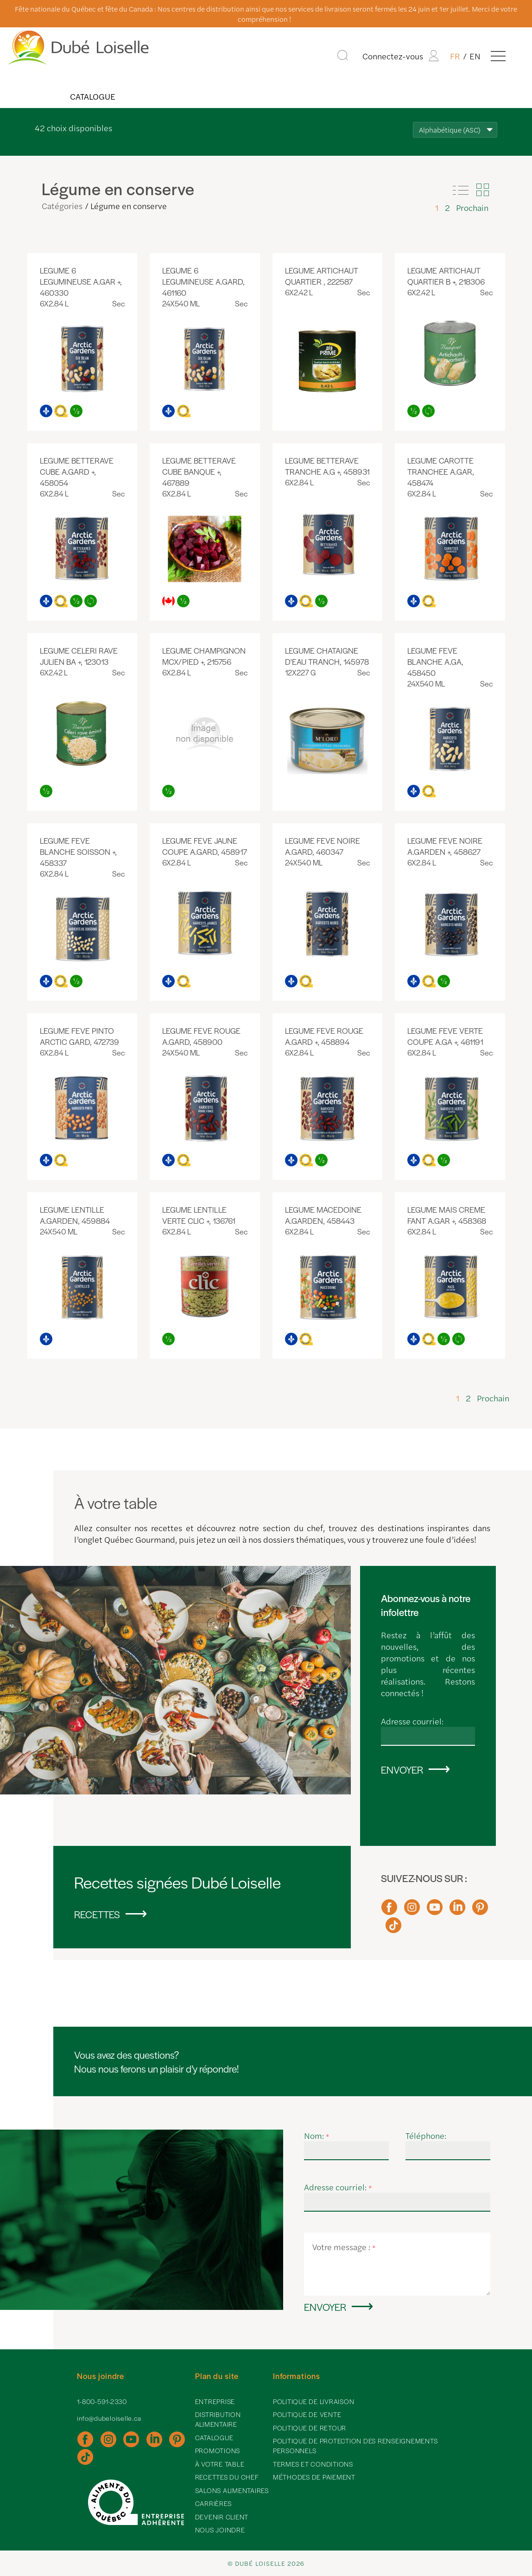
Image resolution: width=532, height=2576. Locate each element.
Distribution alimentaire (218, 2419)
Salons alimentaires (232, 2490)
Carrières (213, 2503)
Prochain (472, 207)
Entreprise (215, 2401)
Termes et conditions (313, 2463)
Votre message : (344, 2246)
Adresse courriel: (412, 1721)
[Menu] (498, 55)
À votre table (220, 2463)
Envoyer (402, 1769)
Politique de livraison (314, 2401)
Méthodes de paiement (314, 2476)
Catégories (62, 205)
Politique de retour (309, 2427)
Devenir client (222, 2516)
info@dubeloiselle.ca (109, 2418)
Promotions (218, 2450)
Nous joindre (220, 2529)
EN (475, 56)
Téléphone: (425, 2135)
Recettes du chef (227, 2476)
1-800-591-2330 (102, 2401)
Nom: (316, 2135)
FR (455, 56)
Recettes (97, 1914)
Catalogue (92, 96)
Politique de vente (307, 2414)
